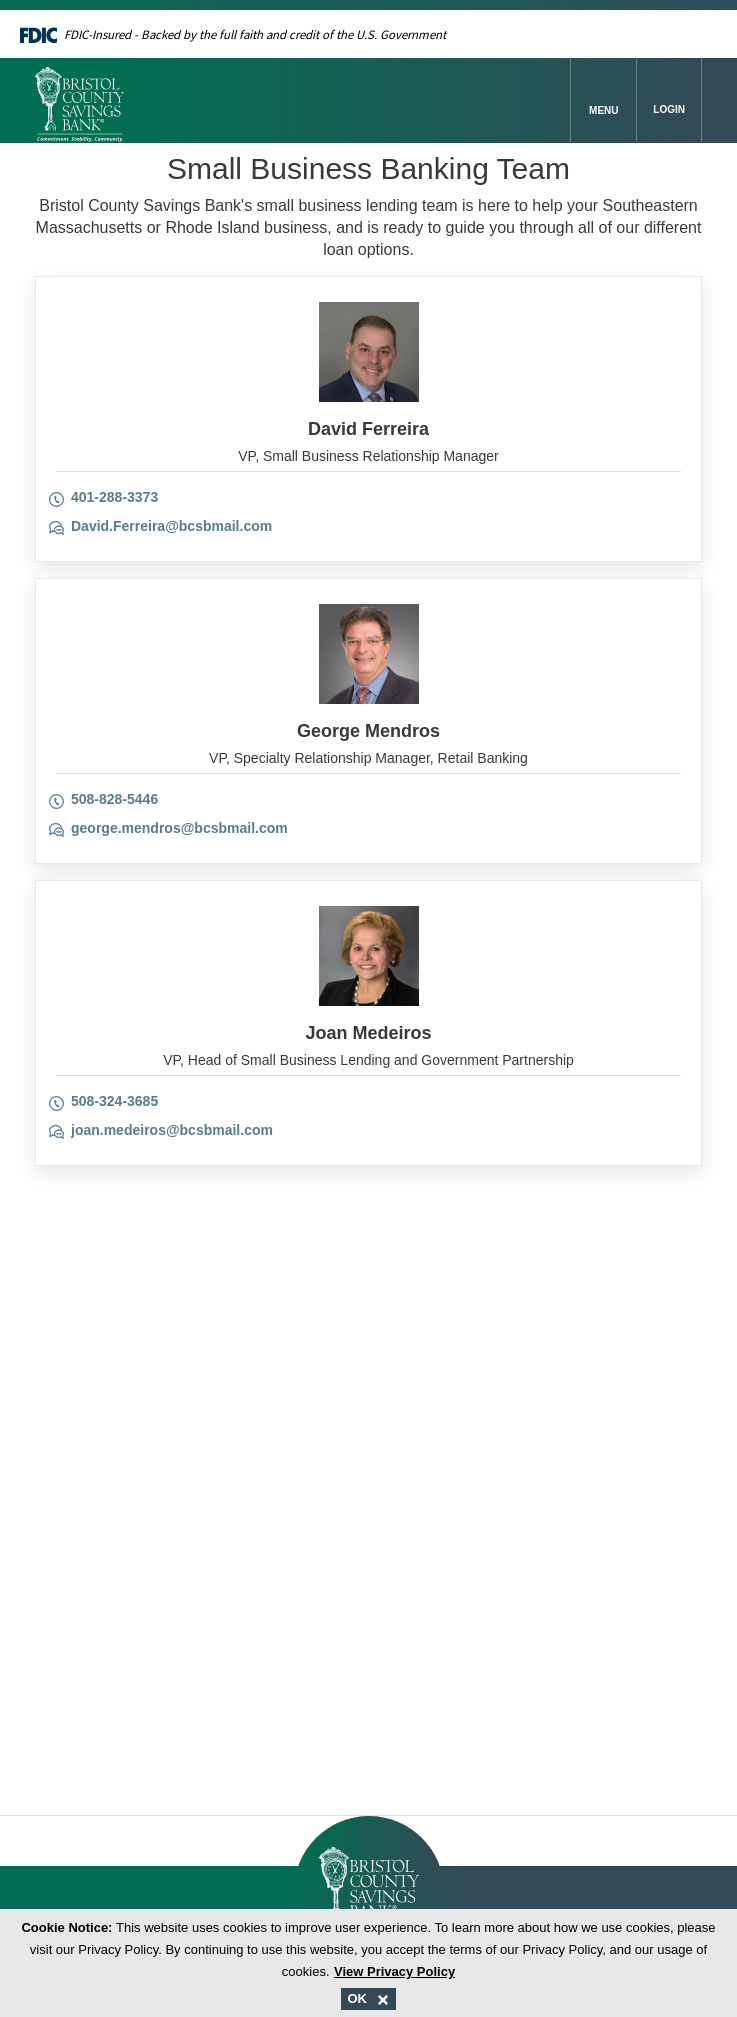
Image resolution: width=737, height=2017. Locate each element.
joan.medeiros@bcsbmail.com (172, 1130)
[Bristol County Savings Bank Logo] (303, 100)
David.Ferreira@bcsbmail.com (171, 526)
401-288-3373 (114, 497)
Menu (603, 110)
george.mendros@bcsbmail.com (179, 828)
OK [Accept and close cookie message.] (368, 1998)
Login (669, 109)
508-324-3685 (114, 1101)
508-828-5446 (114, 799)
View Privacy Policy (394, 1971)
